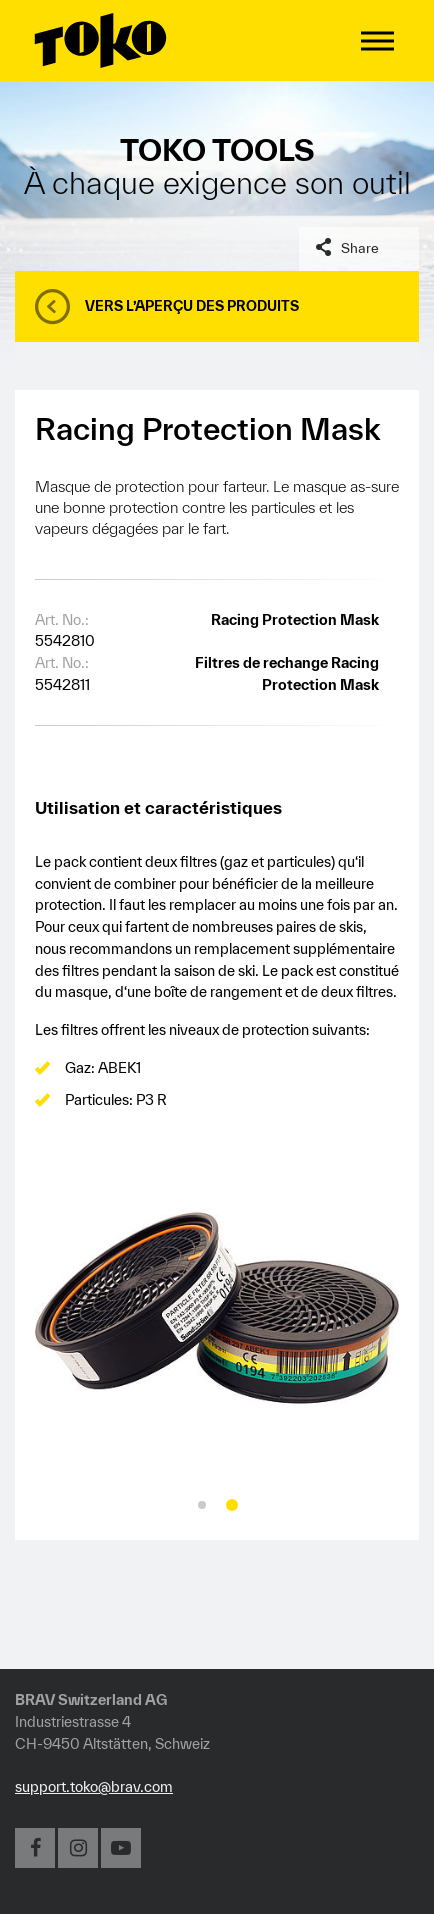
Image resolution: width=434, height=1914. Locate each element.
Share (360, 248)
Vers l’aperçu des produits (192, 306)
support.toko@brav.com (94, 1786)
